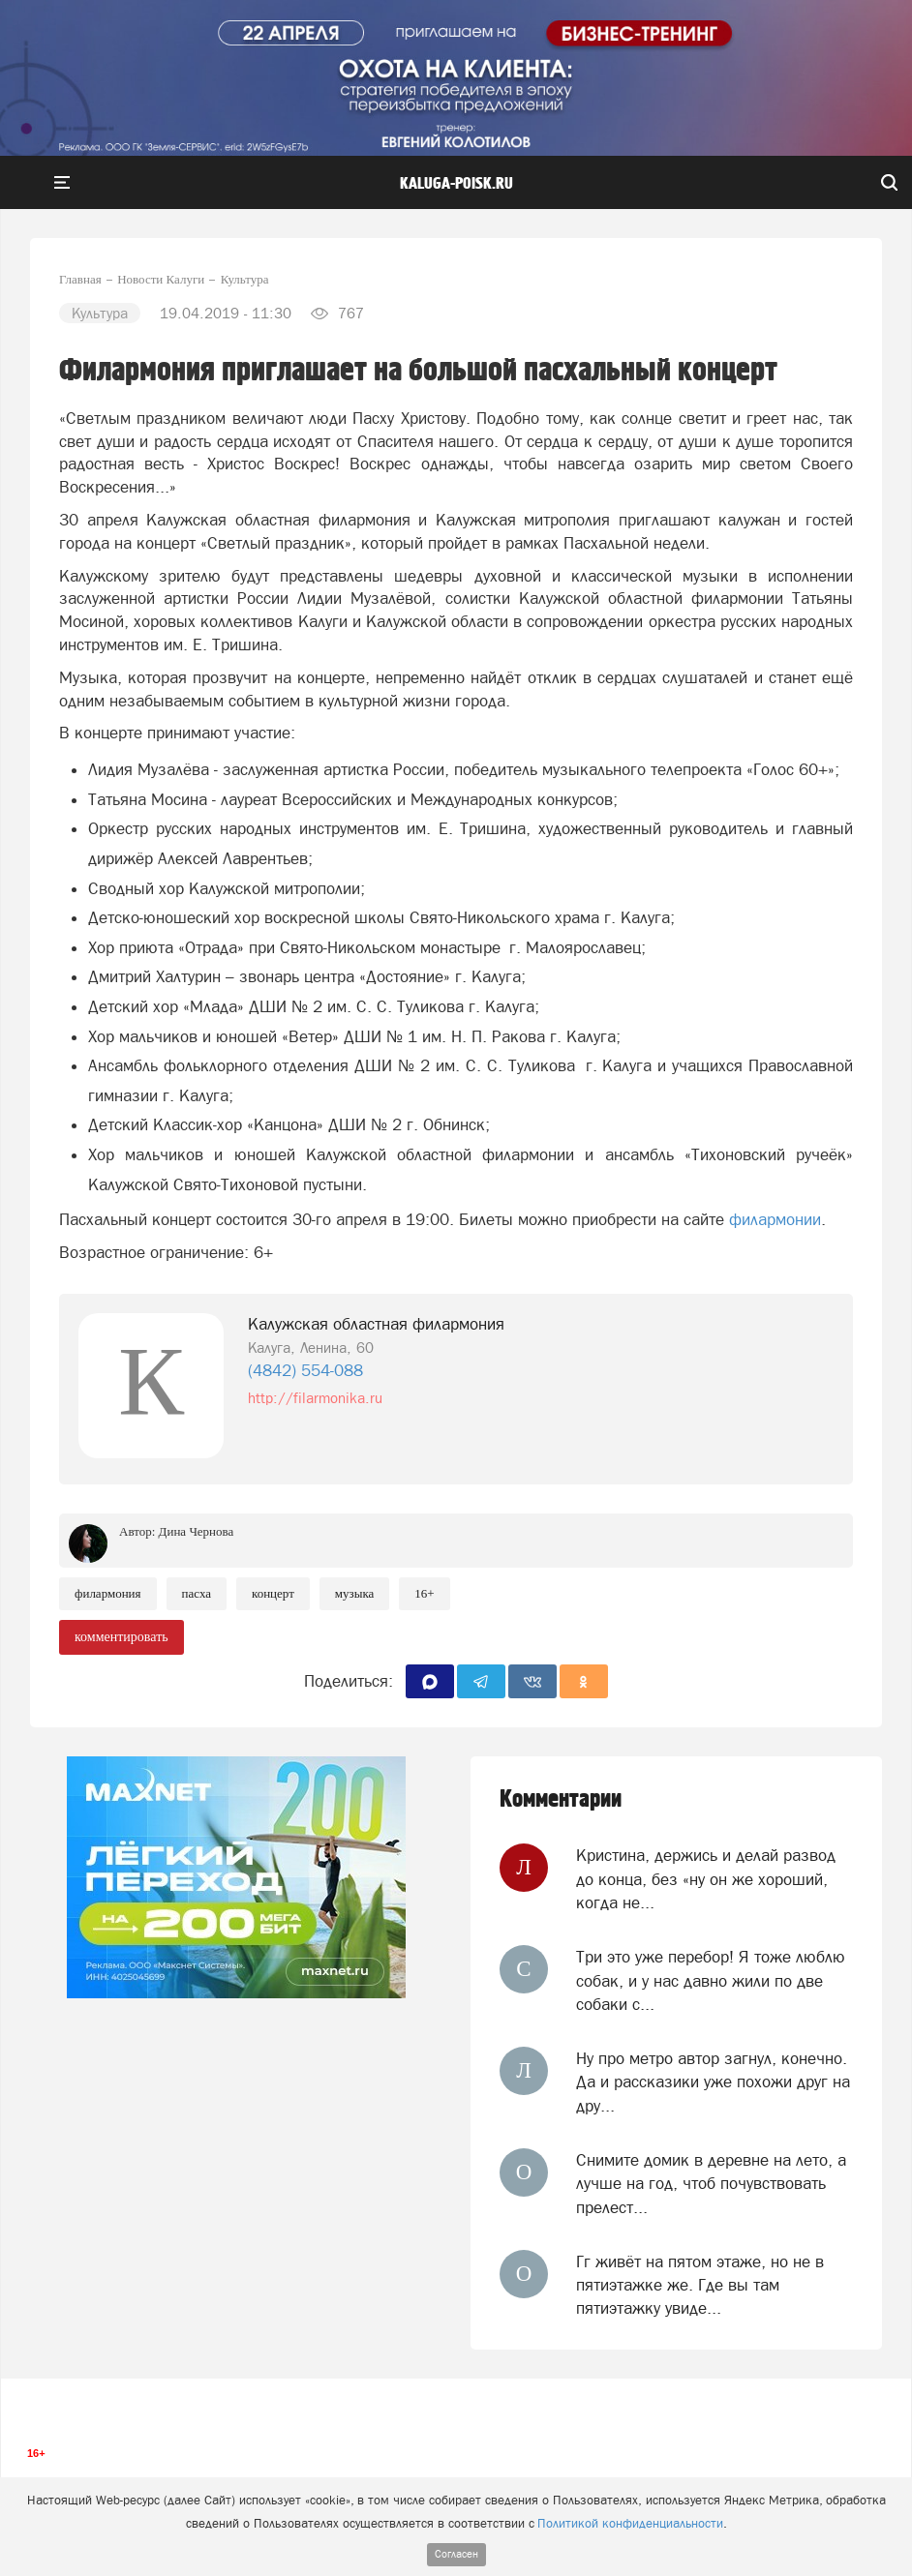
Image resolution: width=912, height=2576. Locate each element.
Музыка (355, 1593)
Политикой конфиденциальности (630, 2523)
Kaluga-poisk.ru (456, 184)
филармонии (775, 1219)
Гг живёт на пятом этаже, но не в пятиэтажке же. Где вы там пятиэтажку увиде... (700, 2285)
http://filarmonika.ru (315, 1398)
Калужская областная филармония (376, 1323)
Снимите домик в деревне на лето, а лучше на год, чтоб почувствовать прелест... (711, 2183)
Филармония (108, 1593)
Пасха (196, 1593)
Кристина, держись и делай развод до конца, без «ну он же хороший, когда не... (706, 1878)
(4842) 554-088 (305, 1370)
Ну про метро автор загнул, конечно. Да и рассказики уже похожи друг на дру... (713, 2082)
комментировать (121, 1637)
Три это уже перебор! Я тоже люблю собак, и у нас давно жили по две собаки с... (710, 1980)
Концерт (273, 1593)
